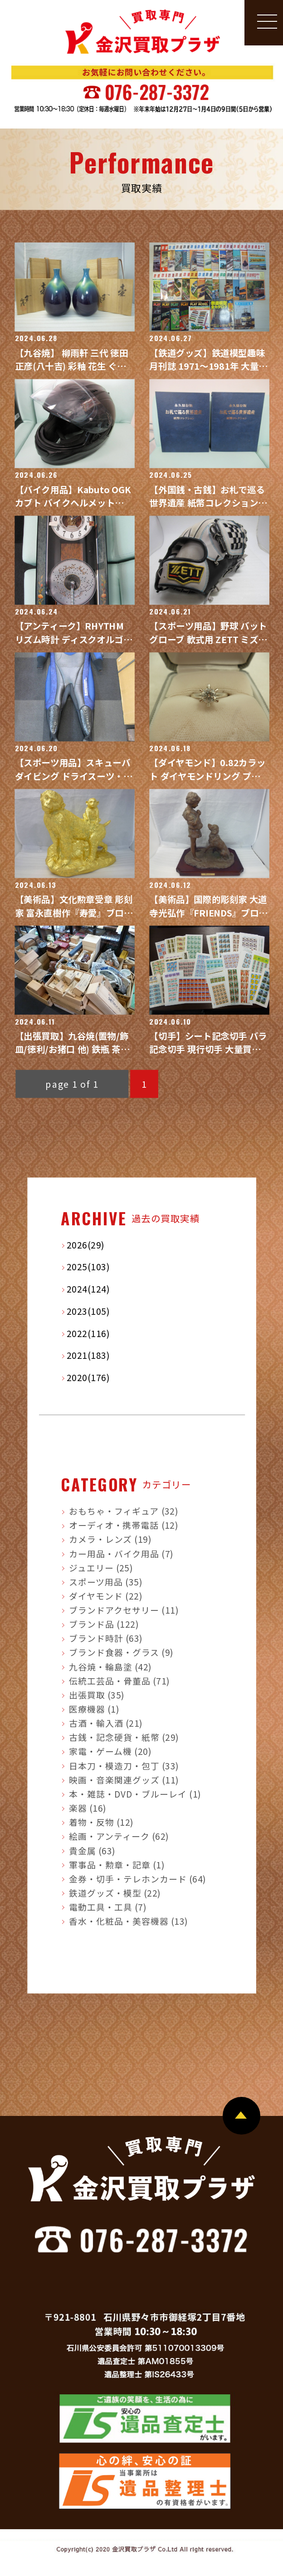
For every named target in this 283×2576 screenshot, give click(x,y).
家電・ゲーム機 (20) (110, 1751)
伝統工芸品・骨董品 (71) (119, 1680)
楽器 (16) (88, 1807)
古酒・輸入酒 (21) (106, 1723)
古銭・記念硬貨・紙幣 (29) (124, 1737)
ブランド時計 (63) (106, 1638)
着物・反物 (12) (101, 1822)
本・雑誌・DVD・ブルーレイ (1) (135, 1793)
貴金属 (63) (92, 1850)
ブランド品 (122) (104, 1624)
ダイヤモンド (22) (106, 1596)
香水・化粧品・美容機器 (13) (128, 1920)
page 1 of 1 (72, 1083)
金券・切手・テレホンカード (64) (137, 1878)
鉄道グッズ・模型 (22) (115, 1892)
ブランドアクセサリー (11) (124, 1610)
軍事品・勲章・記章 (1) (117, 1864)
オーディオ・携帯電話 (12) (124, 1525)
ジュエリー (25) (101, 1567)
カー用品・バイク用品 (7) (121, 1553)
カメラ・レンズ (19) (110, 1539)
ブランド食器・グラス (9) (121, 1652)
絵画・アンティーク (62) (119, 1836)
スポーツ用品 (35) (106, 1581)
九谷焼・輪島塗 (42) (110, 1666)
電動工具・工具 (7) (108, 1906)
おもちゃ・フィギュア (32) (124, 1511)
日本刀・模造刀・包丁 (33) (124, 1765)
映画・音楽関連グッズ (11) (124, 1779)
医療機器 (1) (94, 1709)
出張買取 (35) (97, 1695)
